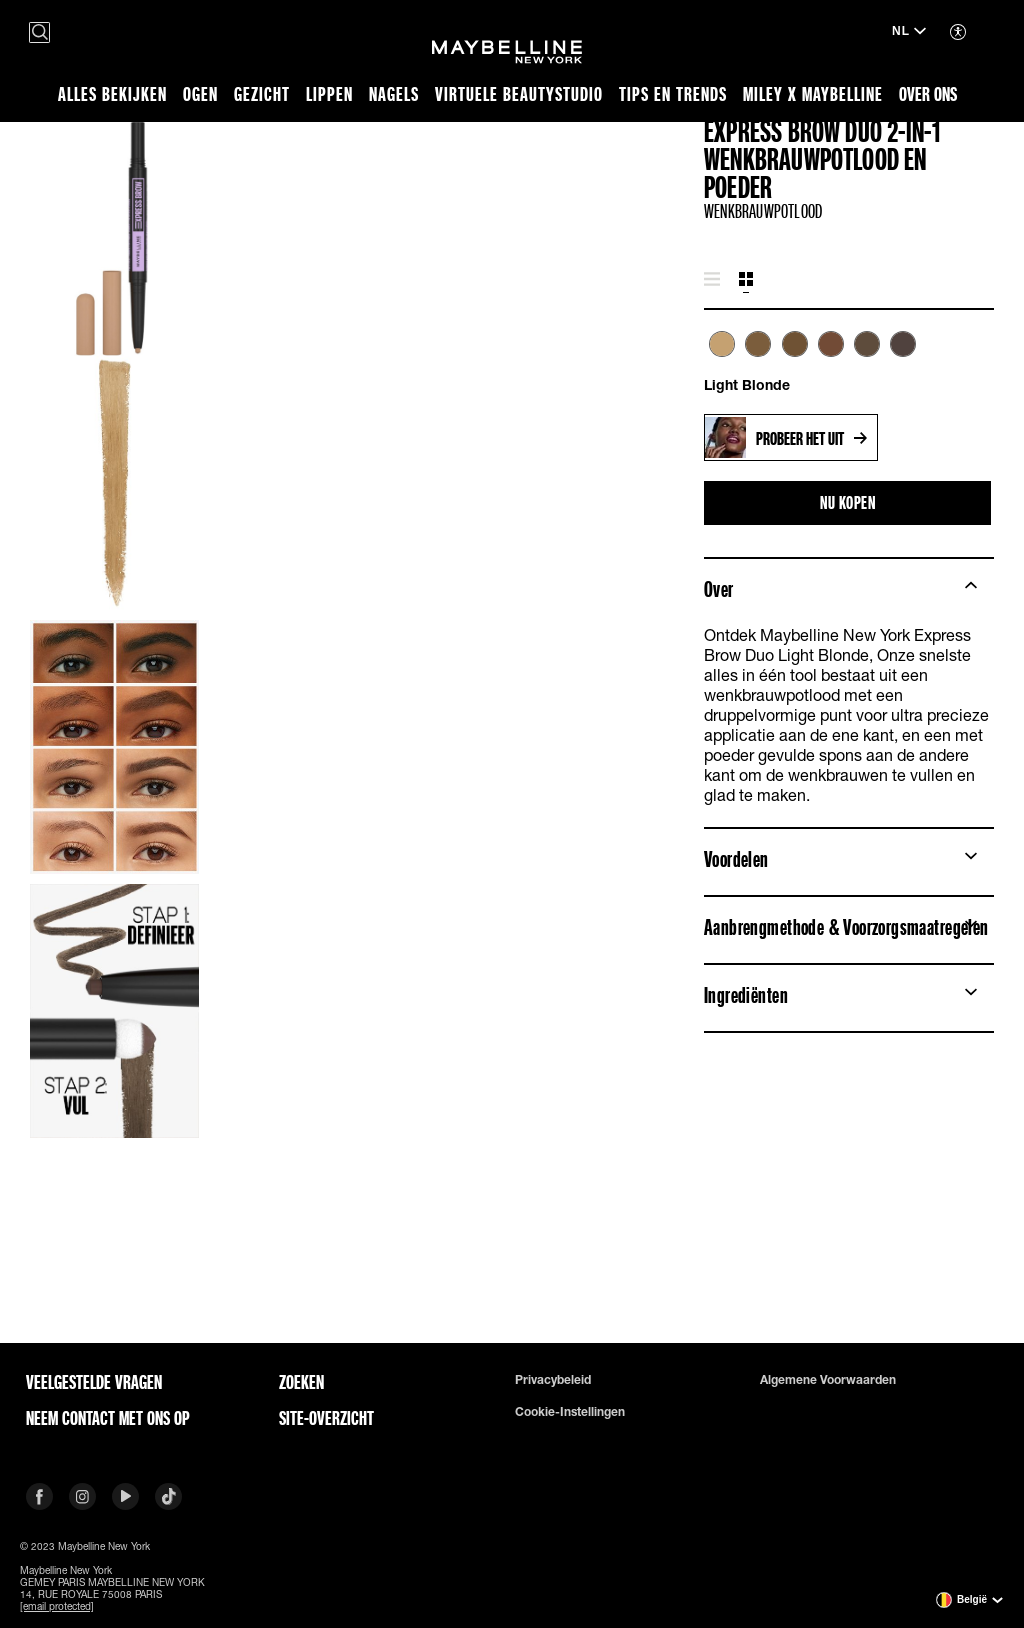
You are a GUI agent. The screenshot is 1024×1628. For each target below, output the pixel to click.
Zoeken (301, 1382)
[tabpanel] (849, 362)
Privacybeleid (553, 1380)
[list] (849, 354)
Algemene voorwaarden (828, 1380)
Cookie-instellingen (570, 1412)
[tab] (712, 280)
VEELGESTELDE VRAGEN (94, 1382)
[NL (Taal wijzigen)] (909, 33)
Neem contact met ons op (108, 1418)
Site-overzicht (326, 1418)
